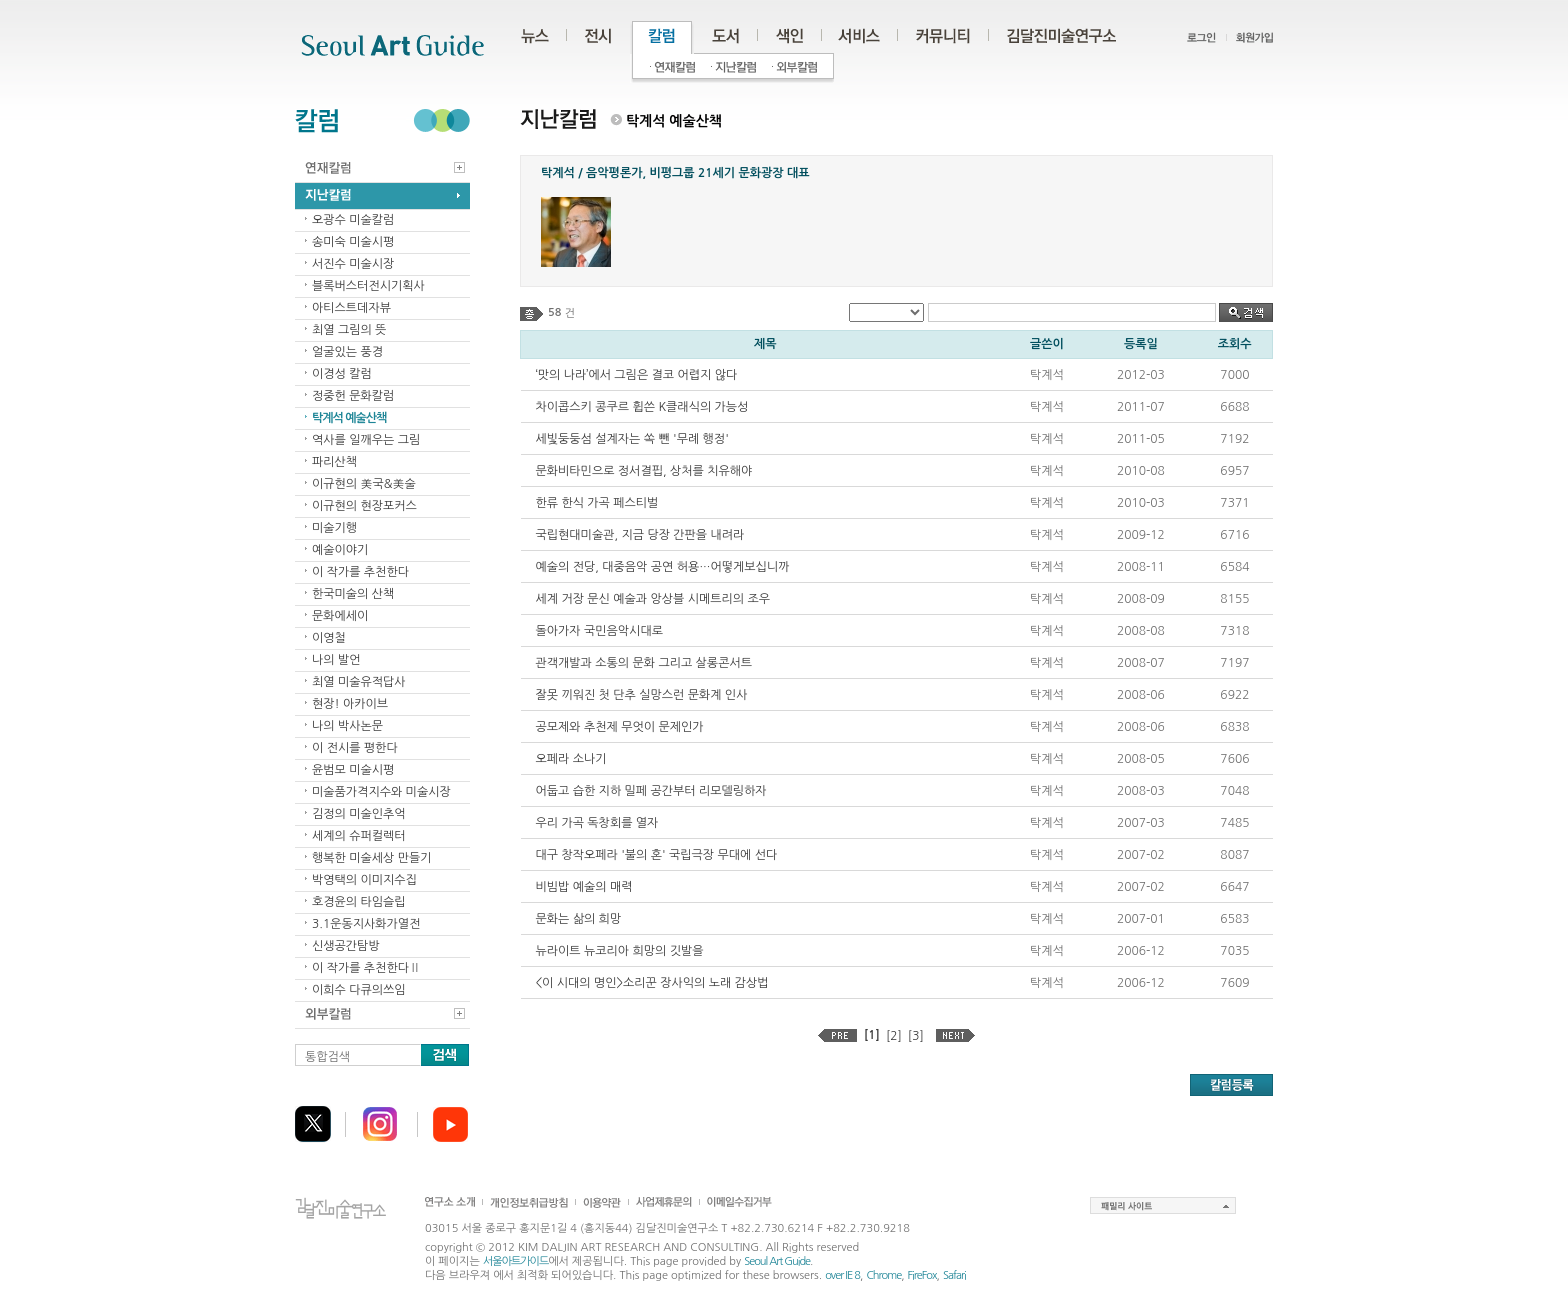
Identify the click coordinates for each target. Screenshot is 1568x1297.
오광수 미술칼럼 (353, 220)
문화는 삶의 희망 (579, 919)
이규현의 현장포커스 (364, 506)
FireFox (922, 1275)
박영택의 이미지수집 (364, 880)
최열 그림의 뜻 (349, 330)
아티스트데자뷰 (351, 308)
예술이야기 (340, 550)
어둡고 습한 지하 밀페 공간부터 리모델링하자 (651, 791)
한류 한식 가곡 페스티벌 (597, 503)
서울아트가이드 (515, 1261)
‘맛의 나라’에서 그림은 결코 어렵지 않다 (637, 375)
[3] (916, 1036)
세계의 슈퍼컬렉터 (359, 836)
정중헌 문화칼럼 (353, 396)
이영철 (329, 638)
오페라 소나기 (571, 759)
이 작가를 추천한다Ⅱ (366, 968)
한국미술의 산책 (353, 594)
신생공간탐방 (346, 946)
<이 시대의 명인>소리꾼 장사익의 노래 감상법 (652, 983)
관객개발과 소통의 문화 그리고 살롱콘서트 (644, 663)
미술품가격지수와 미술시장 (381, 792)
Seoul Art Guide (777, 1261)
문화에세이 (340, 616)
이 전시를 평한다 (355, 748)
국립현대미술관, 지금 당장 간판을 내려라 (640, 535)
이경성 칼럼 (342, 374)
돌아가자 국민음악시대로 (599, 631)
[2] (894, 1036)
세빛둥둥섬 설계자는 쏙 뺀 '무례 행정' (632, 439)
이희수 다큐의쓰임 (359, 990)
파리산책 (334, 462)
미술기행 (334, 528)
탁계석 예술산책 (349, 418)
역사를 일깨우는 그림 (366, 440)
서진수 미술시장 (353, 264)
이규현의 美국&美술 (364, 484)
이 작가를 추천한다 (360, 572)
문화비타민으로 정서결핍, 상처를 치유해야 (644, 471)
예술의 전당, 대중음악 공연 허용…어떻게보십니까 (663, 567)
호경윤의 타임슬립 (359, 902)
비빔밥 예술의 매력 (584, 887)
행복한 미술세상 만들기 (372, 858)
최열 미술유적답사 (359, 682)
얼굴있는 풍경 (347, 352)
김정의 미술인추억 (359, 814)
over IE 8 (842, 1275)
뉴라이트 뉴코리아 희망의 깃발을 (620, 951)
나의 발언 (336, 660)
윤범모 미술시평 (353, 770)
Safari (954, 1275)
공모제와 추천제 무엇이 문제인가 (620, 727)
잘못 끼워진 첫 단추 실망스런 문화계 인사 (642, 695)
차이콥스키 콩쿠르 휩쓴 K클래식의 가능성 (642, 407)
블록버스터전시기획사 (368, 286)
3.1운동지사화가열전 (366, 924)
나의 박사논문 (347, 726)
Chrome (883, 1275)
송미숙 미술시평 (353, 242)
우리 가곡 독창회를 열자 (597, 823)
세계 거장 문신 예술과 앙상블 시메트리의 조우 (653, 599)
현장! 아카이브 (350, 704)
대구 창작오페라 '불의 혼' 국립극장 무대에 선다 (657, 855)
